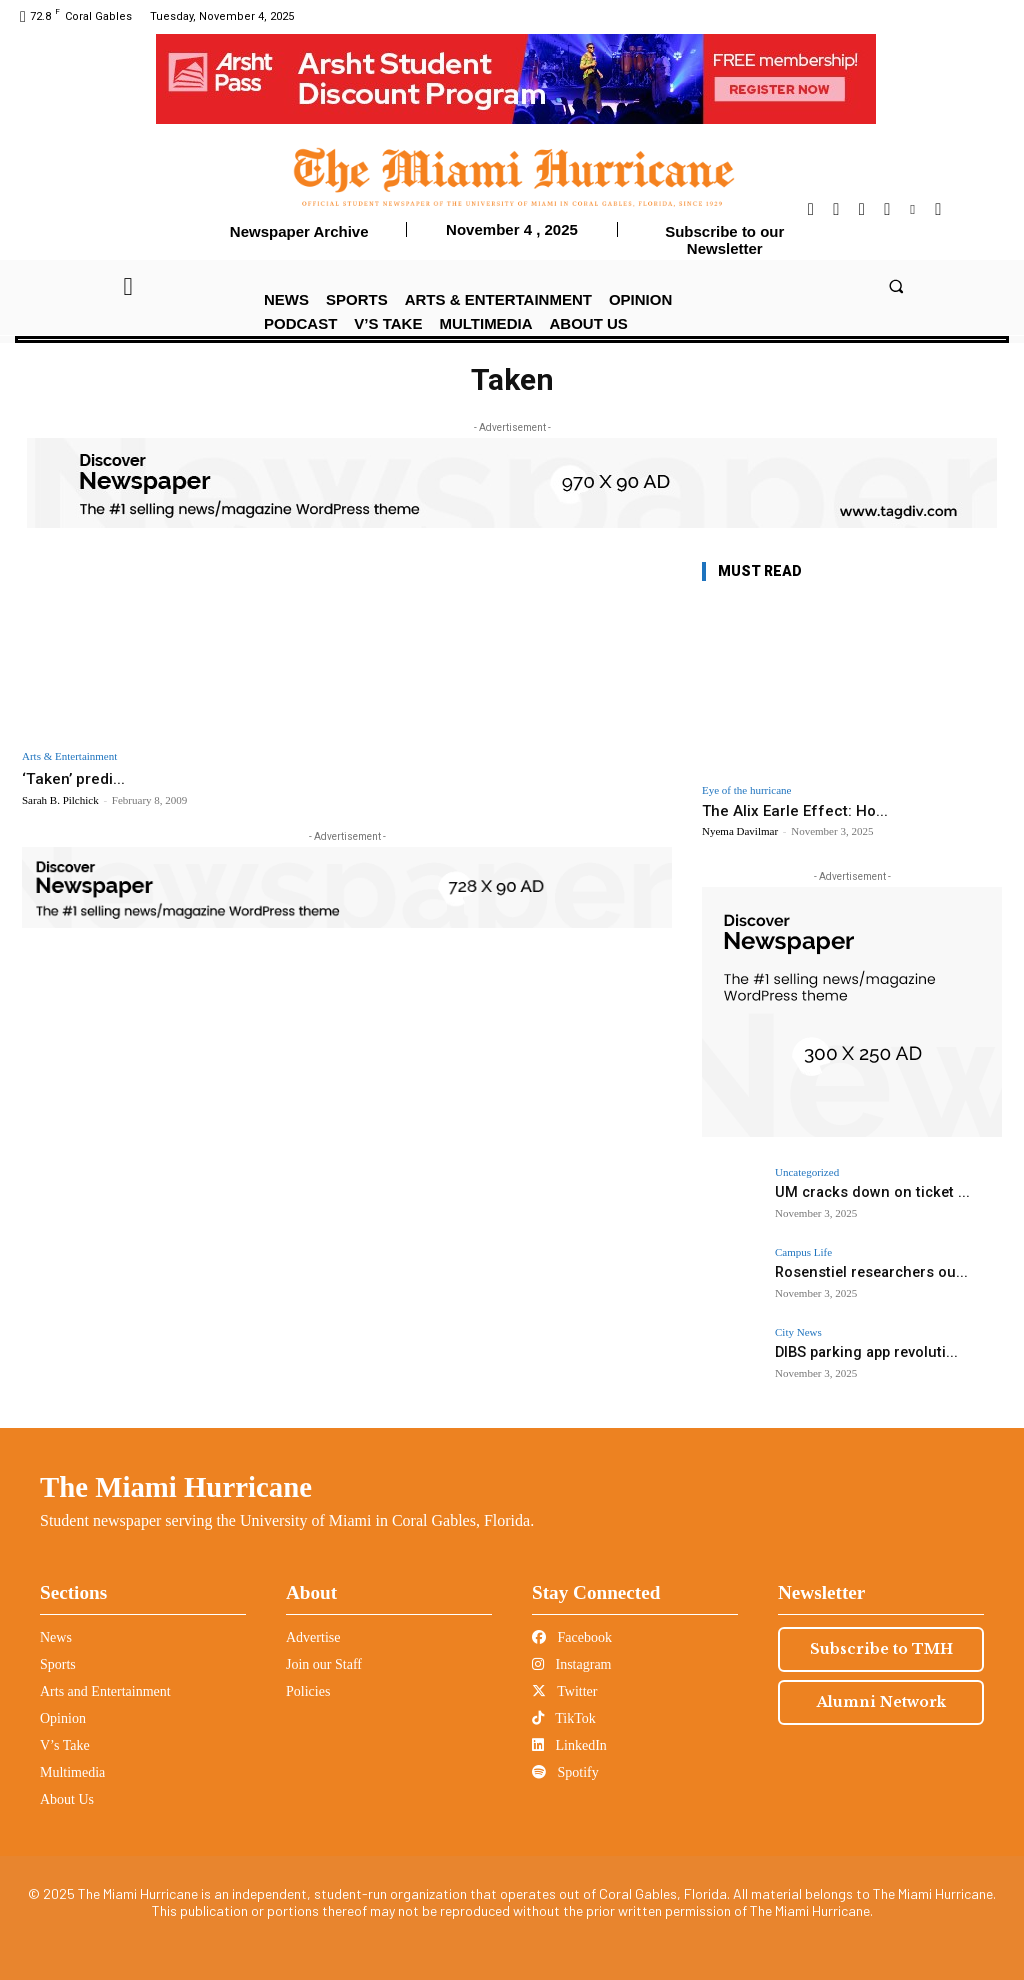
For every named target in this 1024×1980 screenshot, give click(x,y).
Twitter (564, 1691)
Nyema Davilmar (740, 831)
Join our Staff (324, 1664)
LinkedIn (569, 1745)
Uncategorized (807, 1172)
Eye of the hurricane (746, 790)
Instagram (571, 1664)
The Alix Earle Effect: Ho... (795, 811)
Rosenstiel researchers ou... (860, 1271)
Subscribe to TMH (881, 1649)
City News (798, 1332)
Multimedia (72, 1772)
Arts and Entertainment (105, 1691)
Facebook (572, 1637)
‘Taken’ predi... (77, 778)
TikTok (564, 1718)
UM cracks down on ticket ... (860, 1191)
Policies (308, 1691)
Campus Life (803, 1252)
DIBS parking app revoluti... (856, 1351)
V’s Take (65, 1745)
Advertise (313, 1637)
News (56, 1637)
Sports (58, 1664)
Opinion (63, 1718)
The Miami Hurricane (176, 1487)
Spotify (565, 1772)
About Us (67, 1799)
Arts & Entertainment (69, 756)
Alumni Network (881, 1702)
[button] (895, 285)
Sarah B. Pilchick (60, 799)
